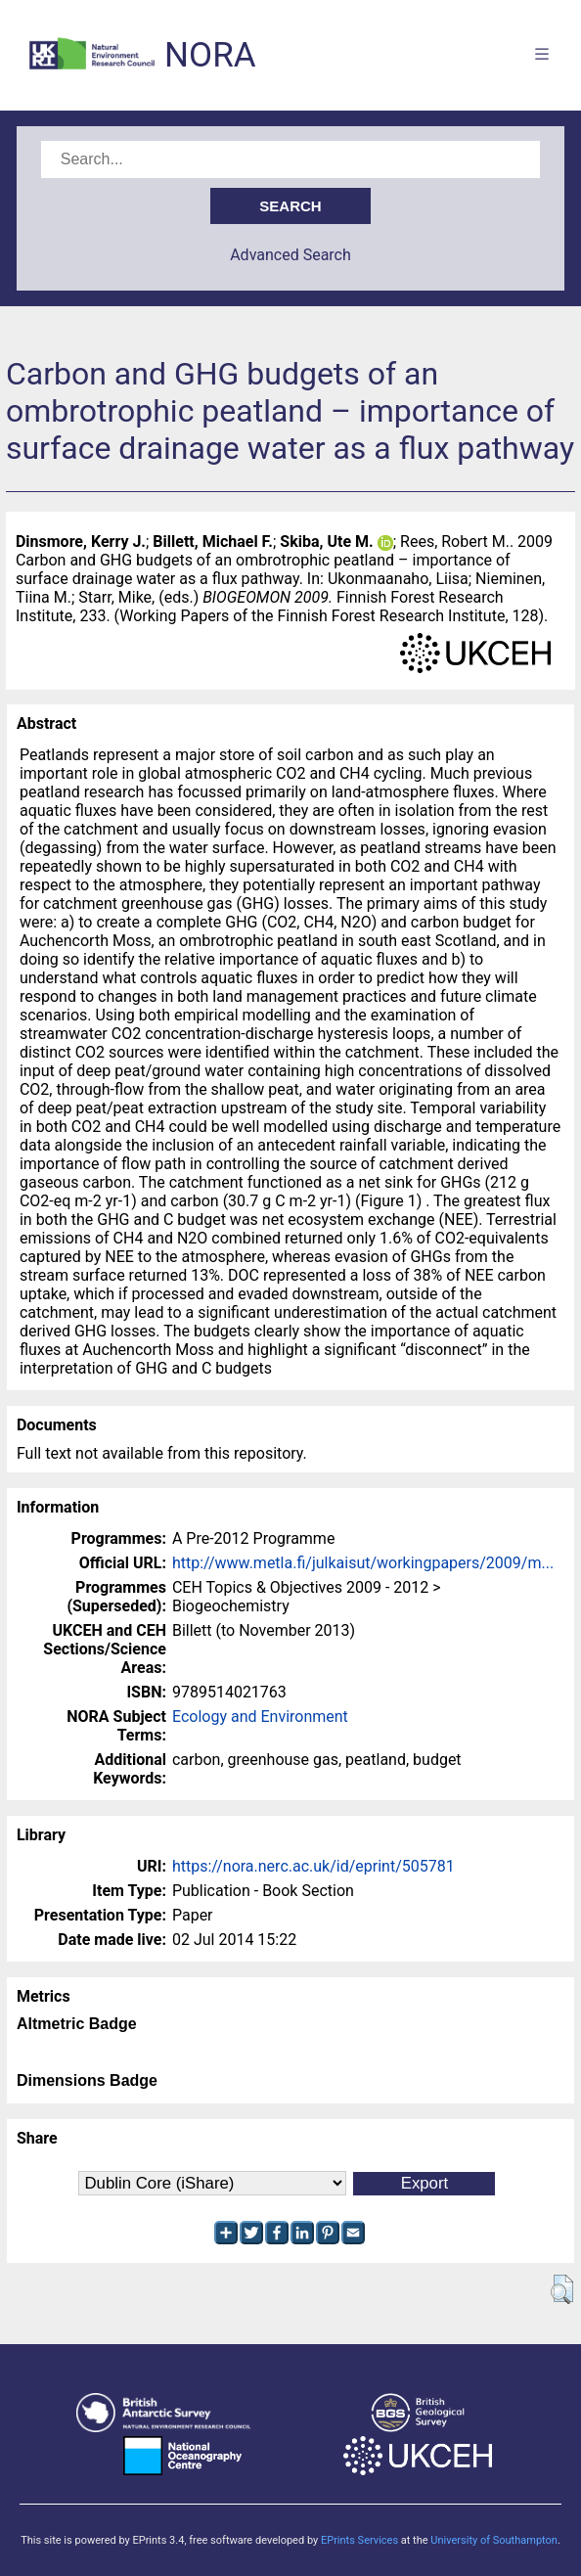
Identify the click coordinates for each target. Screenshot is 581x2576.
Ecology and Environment (260, 1716)
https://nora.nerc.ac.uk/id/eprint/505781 (313, 1866)
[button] (562, 2289)
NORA (209, 55)
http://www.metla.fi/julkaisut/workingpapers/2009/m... (363, 1563)
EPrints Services (359, 2540)
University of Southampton (494, 2540)
